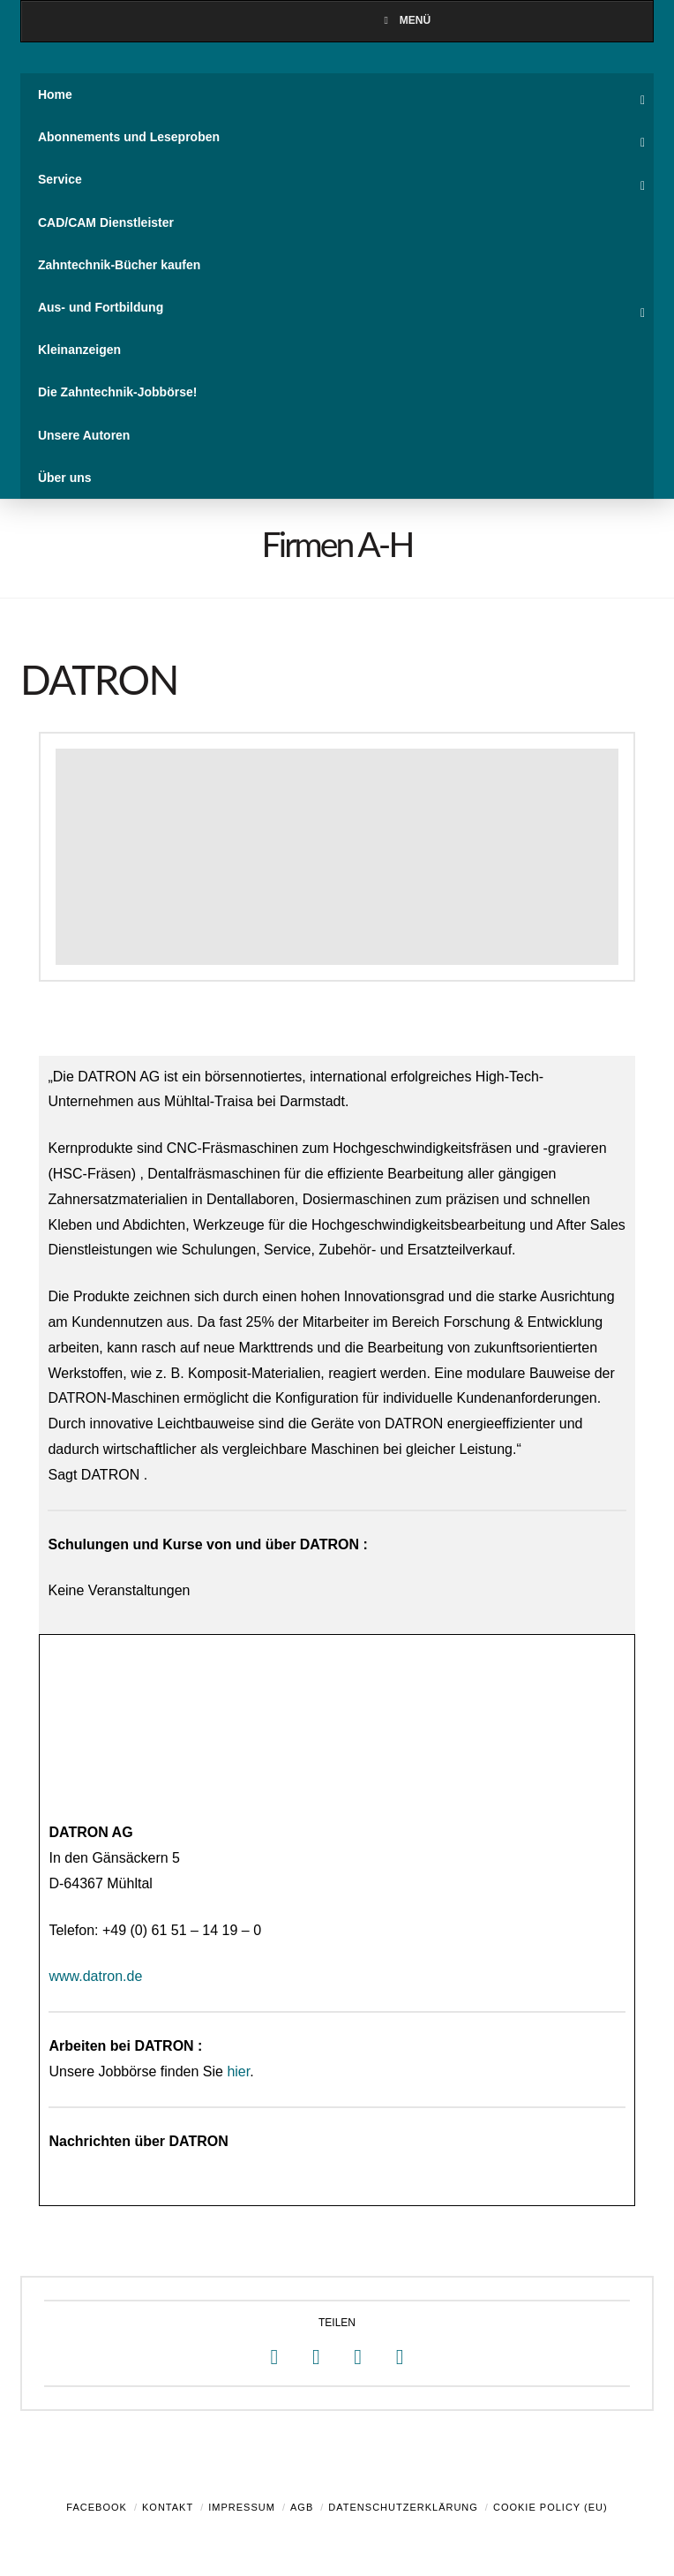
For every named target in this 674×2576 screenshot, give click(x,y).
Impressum (241, 2507)
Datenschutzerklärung (403, 2507)
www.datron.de (95, 1976)
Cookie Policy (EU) (550, 2507)
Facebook (96, 2507)
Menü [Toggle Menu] (405, 20)
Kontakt (167, 2507)
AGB (301, 2507)
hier (238, 2071)
